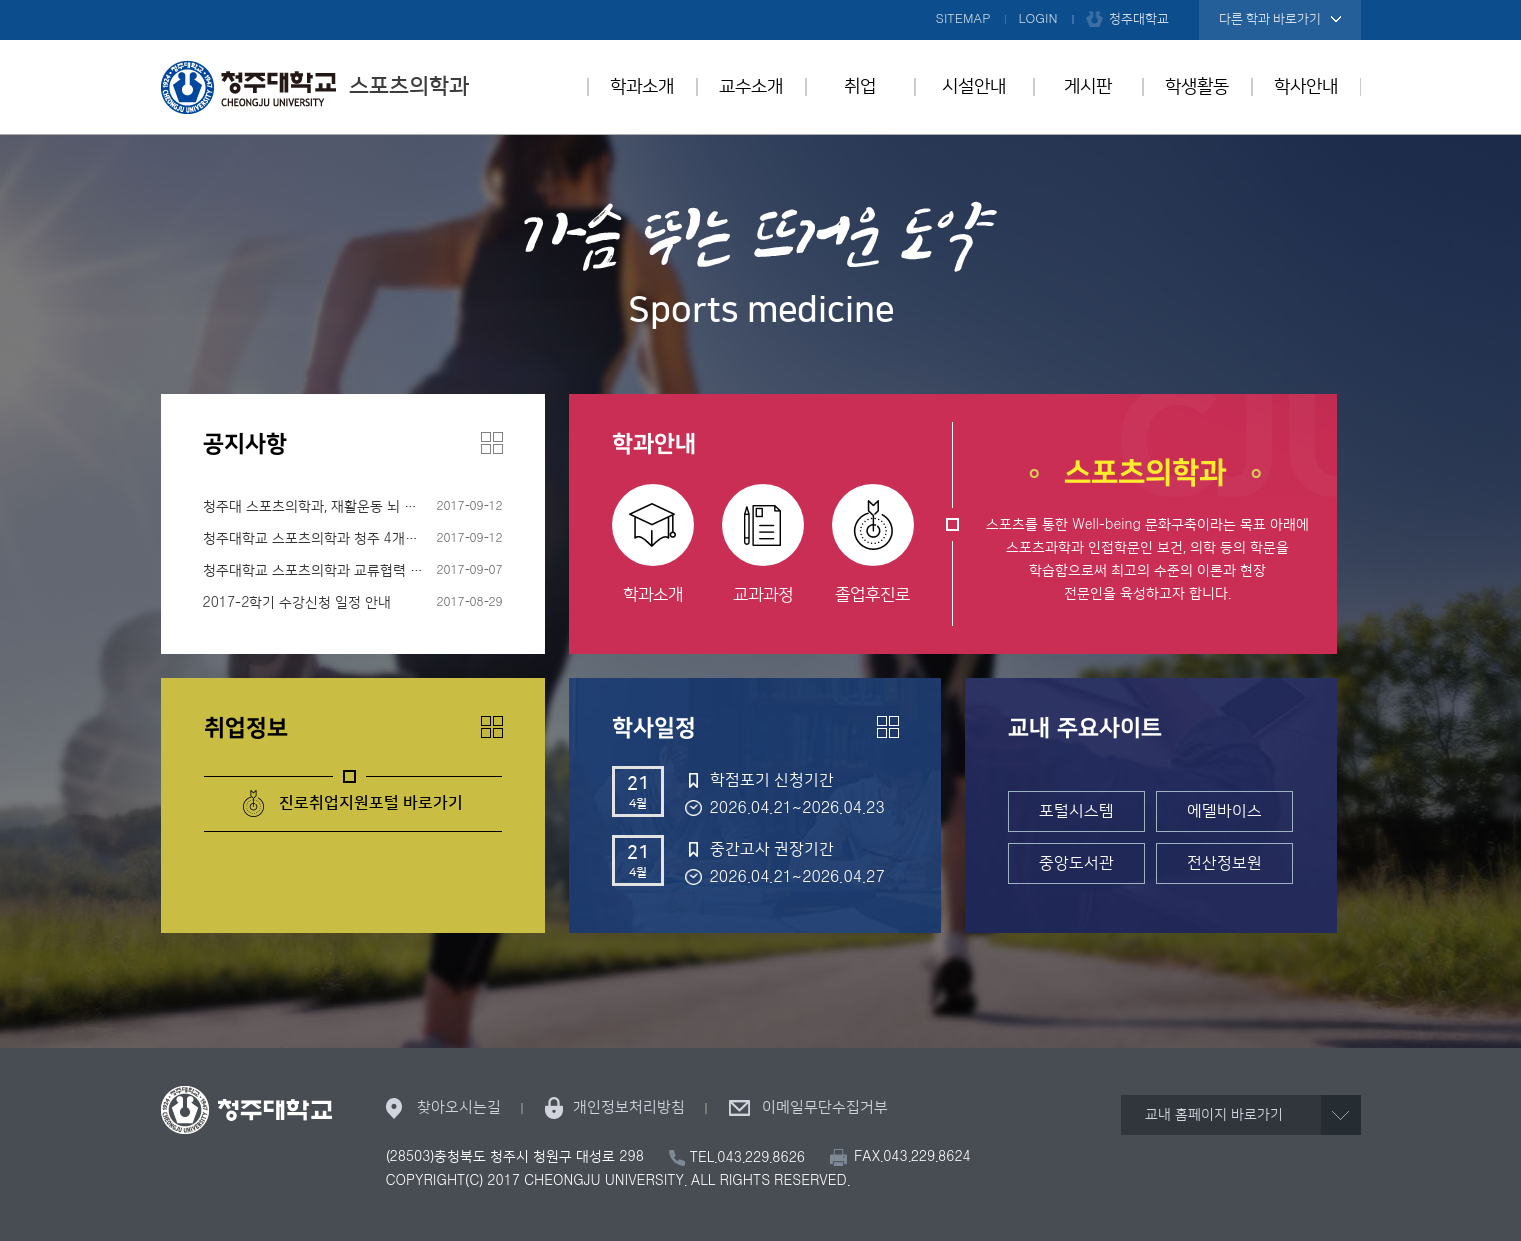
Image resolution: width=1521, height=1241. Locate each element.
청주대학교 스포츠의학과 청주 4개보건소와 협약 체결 (353, 539)
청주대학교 (1139, 19)
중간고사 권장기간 (772, 849)
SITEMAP (963, 19)
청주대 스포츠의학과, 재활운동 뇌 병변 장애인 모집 (353, 507)
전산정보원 (1224, 863)
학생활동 (1197, 87)
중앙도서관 (1076, 863)
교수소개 (751, 87)
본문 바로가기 (760, 1)
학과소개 (642, 87)
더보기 (492, 443)
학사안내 (1306, 87)
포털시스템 (1076, 811)
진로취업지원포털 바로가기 (371, 803)
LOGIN (1038, 19)
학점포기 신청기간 (772, 780)
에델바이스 (1224, 811)
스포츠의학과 (315, 87)
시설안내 (974, 87)
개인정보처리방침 (629, 1107)
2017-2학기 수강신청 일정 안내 (297, 603)
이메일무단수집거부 (825, 1107)
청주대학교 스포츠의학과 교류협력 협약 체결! (336, 571)
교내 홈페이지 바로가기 (1214, 1115)
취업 (860, 87)
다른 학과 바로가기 (1270, 19)
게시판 (1088, 87)
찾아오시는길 (459, 1107)
